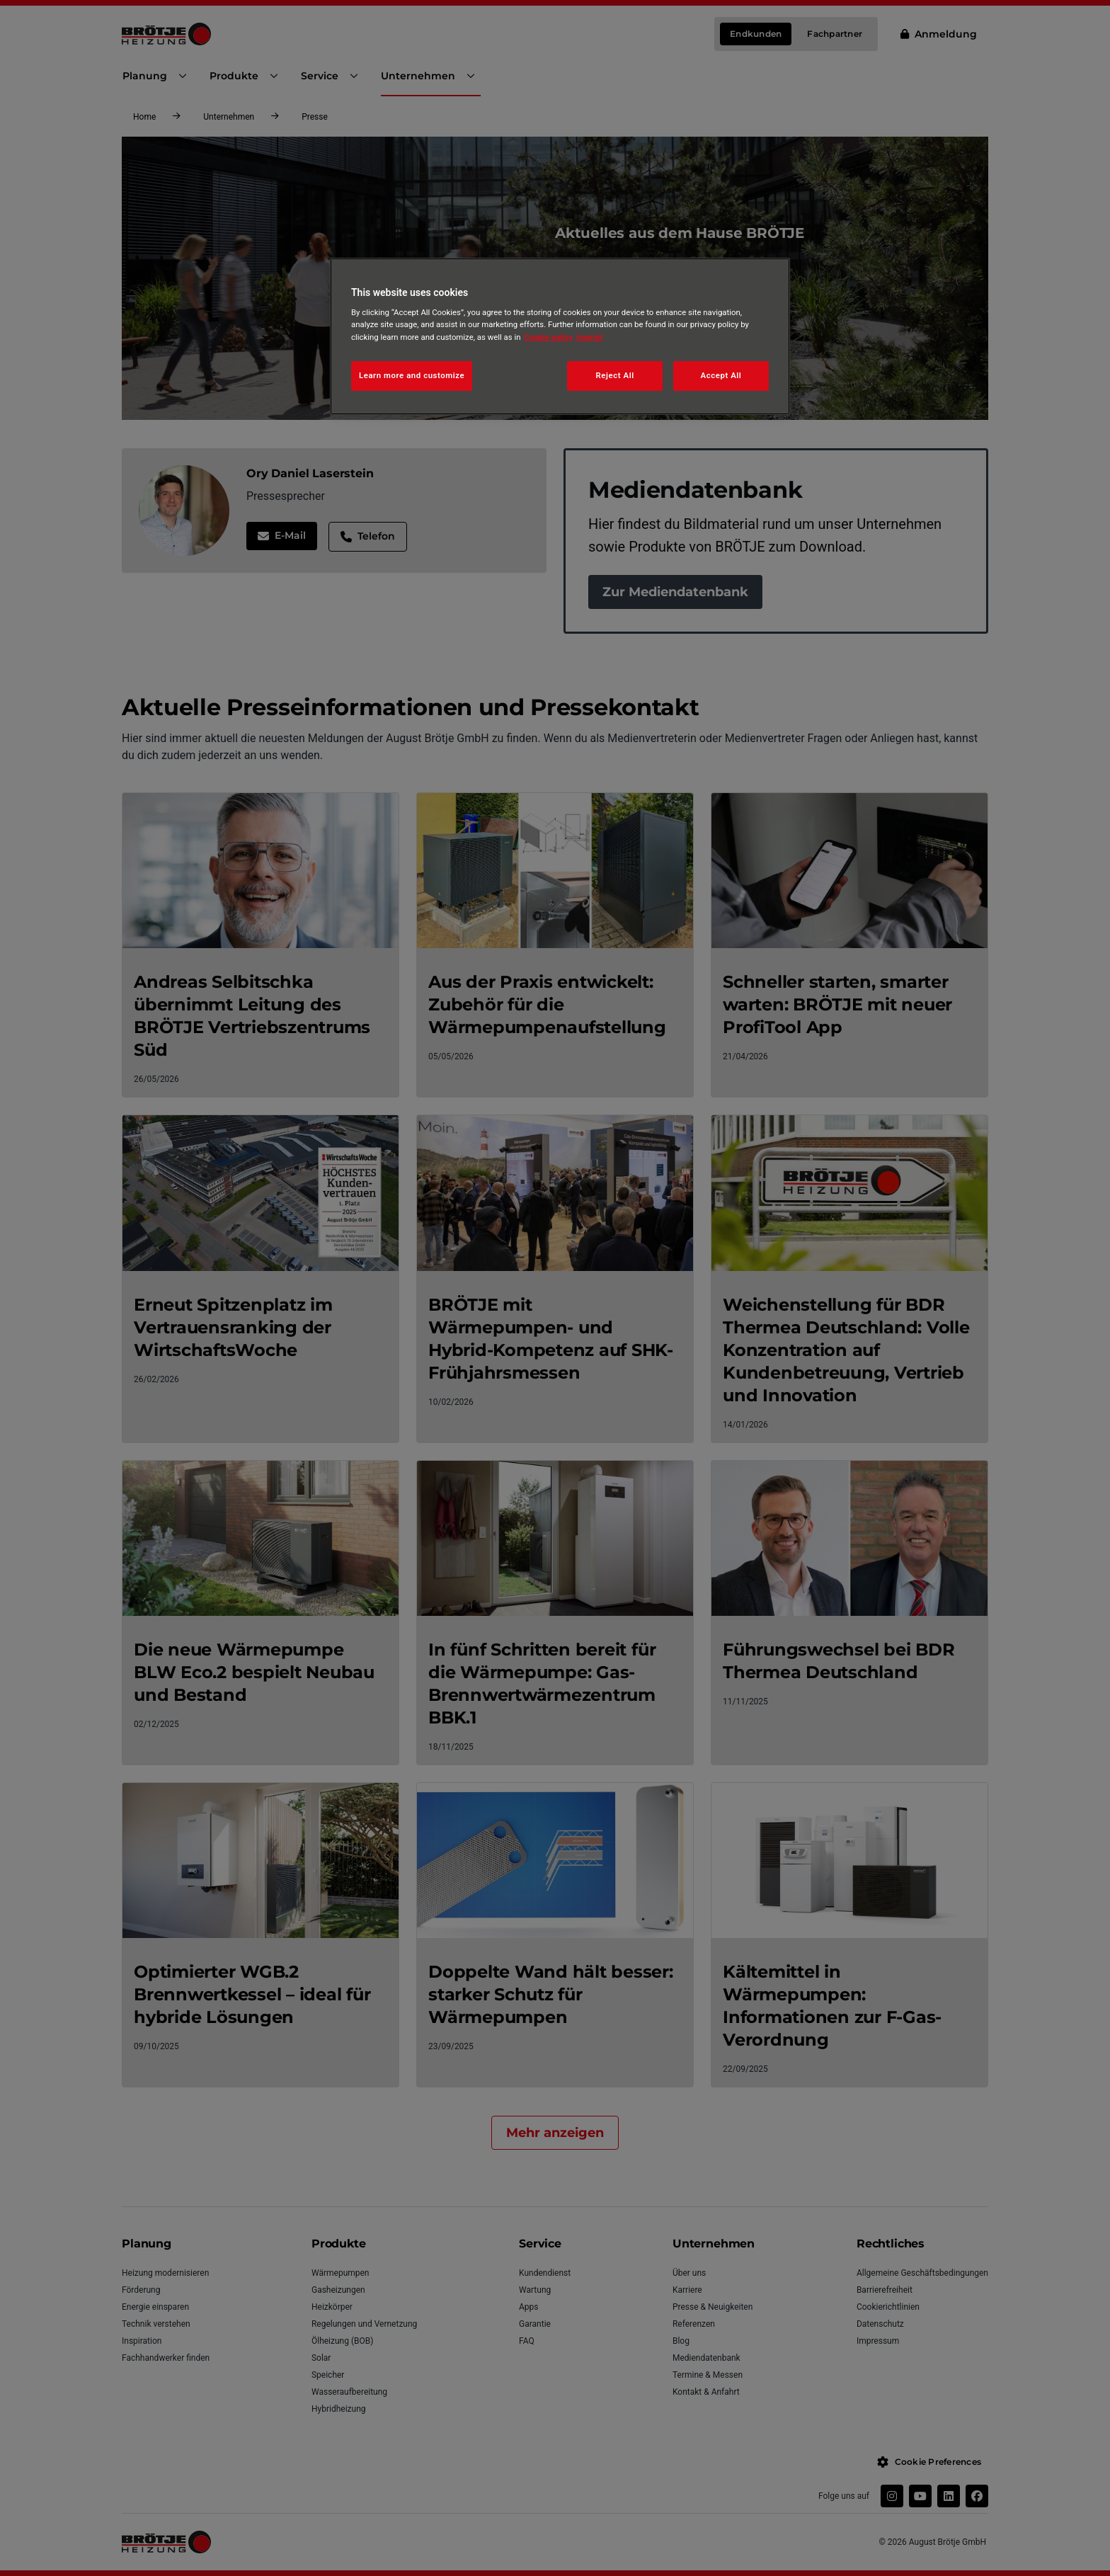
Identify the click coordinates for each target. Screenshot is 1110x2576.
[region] (560, 336)
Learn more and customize (411, 375)
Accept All (721, 375)
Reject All (615, 375)
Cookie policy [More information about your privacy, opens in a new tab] (549, 337)
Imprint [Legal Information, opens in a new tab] (589, 337)
